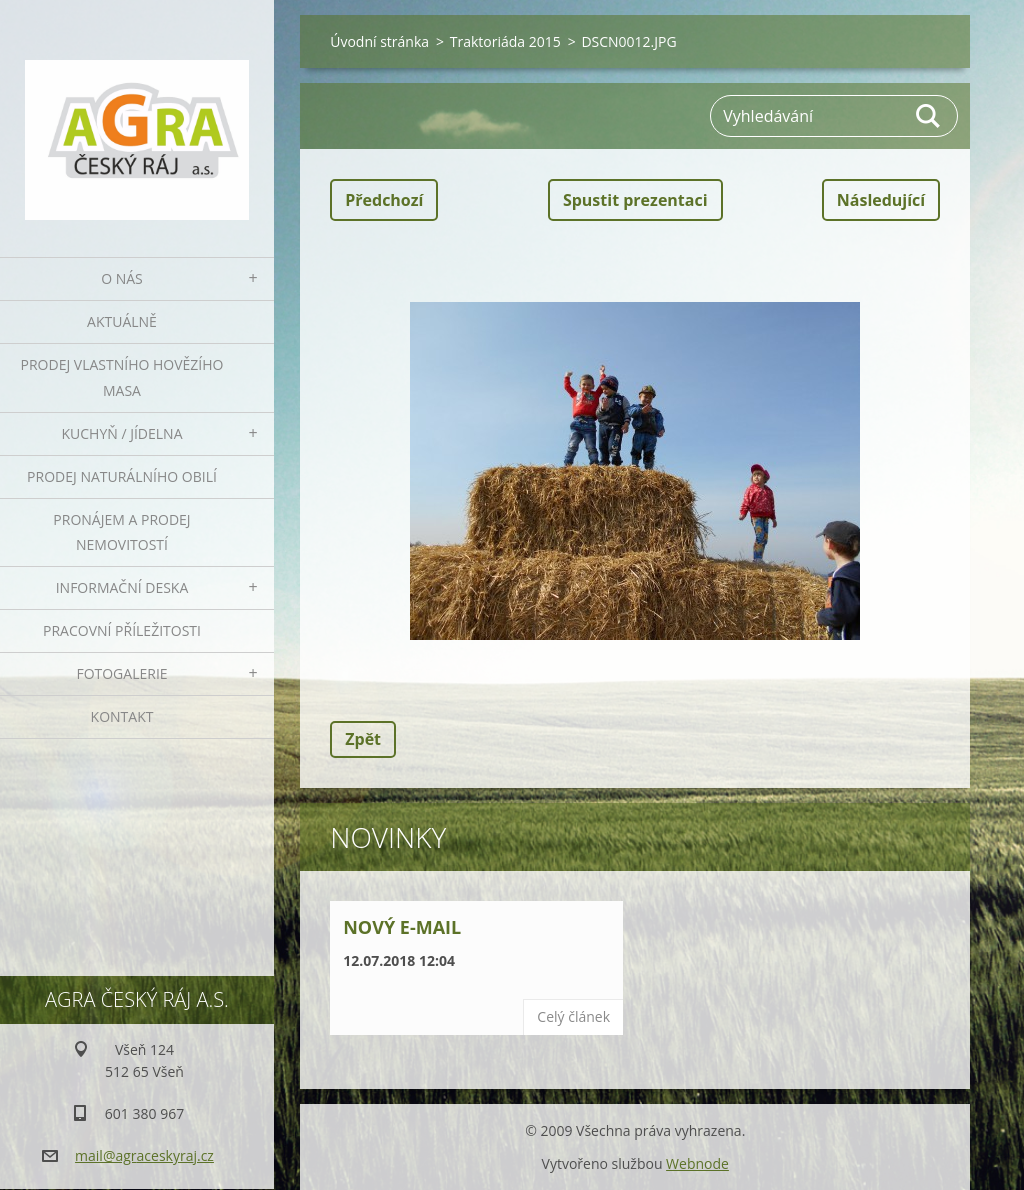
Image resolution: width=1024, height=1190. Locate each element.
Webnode (697, 1163)
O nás (122, 278)
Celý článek (573, 1016)
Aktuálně (122, 321)
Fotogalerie (121, 673)
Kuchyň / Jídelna (121, 433)
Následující (881, 200)
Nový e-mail (402, 927)
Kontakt (122, 716)
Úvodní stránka (379, 41)
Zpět (363, 739)
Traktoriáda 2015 (505, 41)
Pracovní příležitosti (122, 630)
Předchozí (384, 200)
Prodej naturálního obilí (122, 476)
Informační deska (122, 587)
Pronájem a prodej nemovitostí (121, 532)
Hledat (929, 116)
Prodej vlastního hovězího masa (122, 377)
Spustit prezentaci (635, 200)
